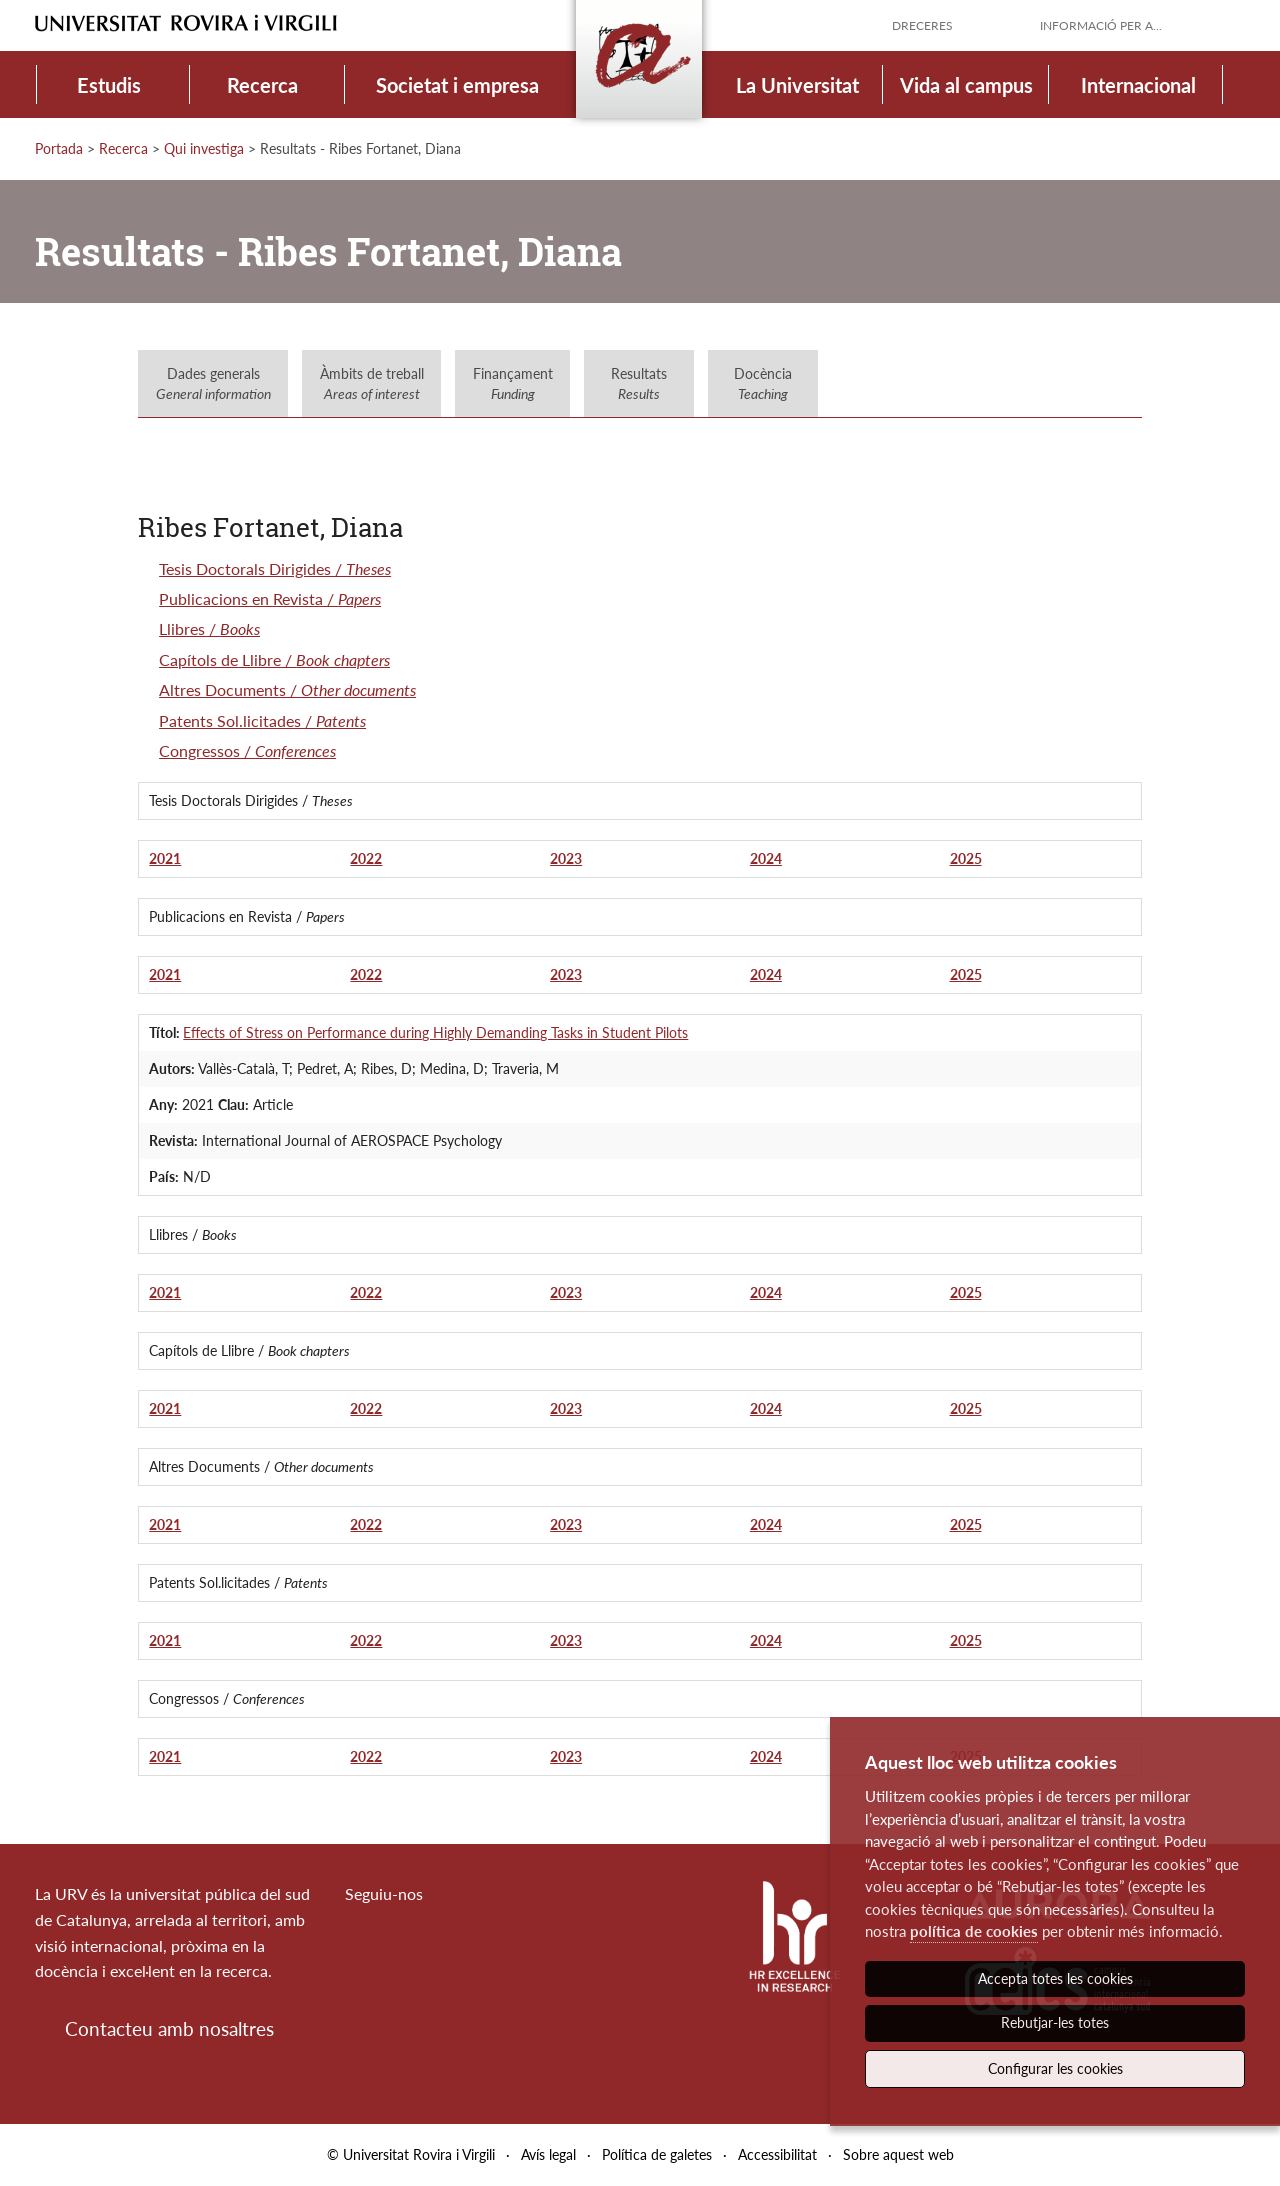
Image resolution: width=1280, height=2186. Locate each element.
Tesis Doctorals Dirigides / (275, 568)
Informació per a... (1101, 25)
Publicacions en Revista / (270, 598)
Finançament (513, 383)
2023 (566, 858)
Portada (59, 148)
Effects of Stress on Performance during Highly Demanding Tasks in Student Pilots (435, 1032)
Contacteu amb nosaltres (169, 2028)
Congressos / (247, 750)
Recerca (262, 85)
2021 (165, 858)
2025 (966, 858)
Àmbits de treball (372, 383)
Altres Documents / (287, 689)
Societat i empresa (457, 85)
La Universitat (797, 85)
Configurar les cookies (1055, 2068)
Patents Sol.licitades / (262, 720)
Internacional (1138, 85)
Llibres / (209, 628)
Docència (763, 383)
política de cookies (974, 1931)
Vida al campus (966, 85)
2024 (766, 858)
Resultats (639, 383)
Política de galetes (657, 2154)
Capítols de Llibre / (274, 659)
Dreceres (922, 25)
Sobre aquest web (898, 2154)
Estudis (109, 85)
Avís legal (548, 2154)
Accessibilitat (777, 2154)
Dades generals (213, 383)
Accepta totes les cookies (1055, 1978)
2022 (366, 858)
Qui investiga (204, 148)
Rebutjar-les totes (1055, 2022)
